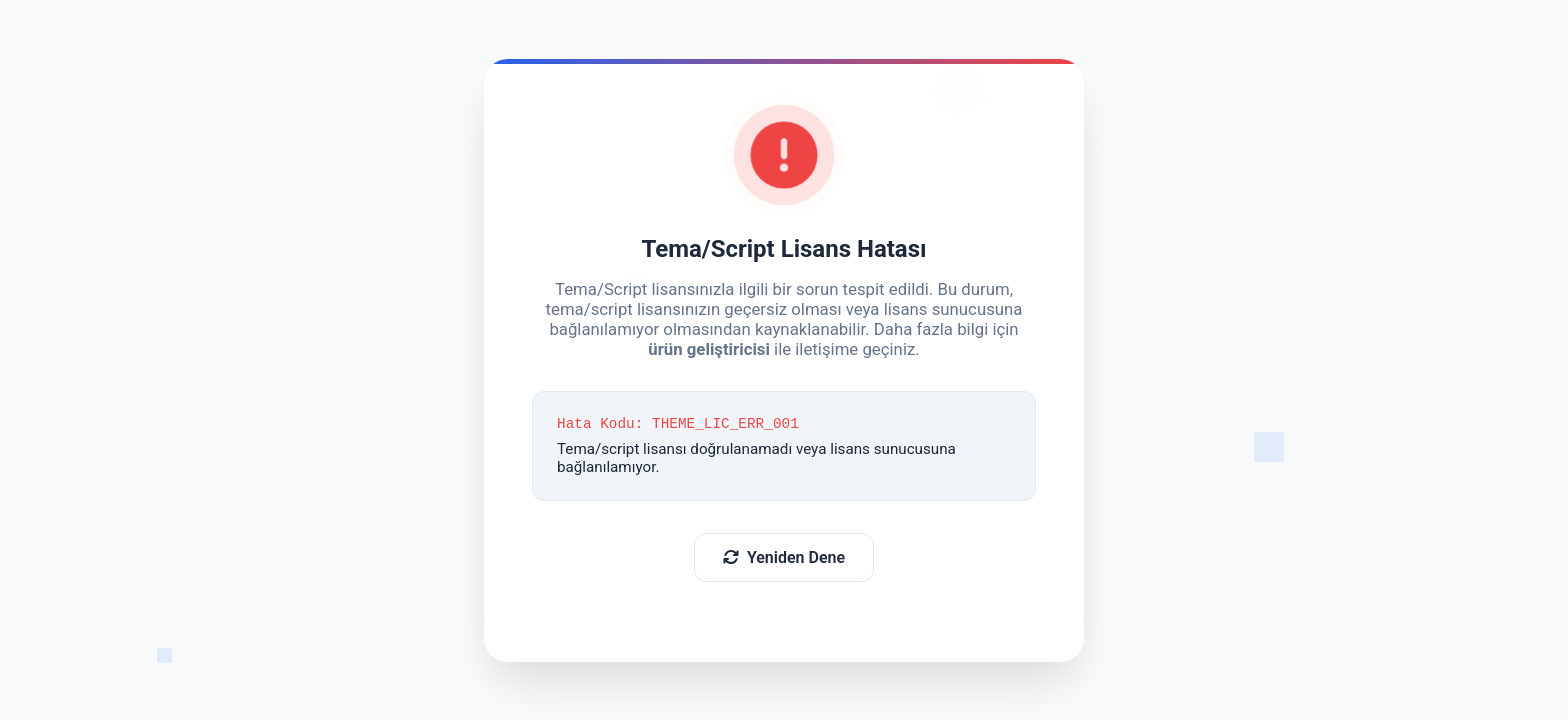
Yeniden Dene (784, 558)
